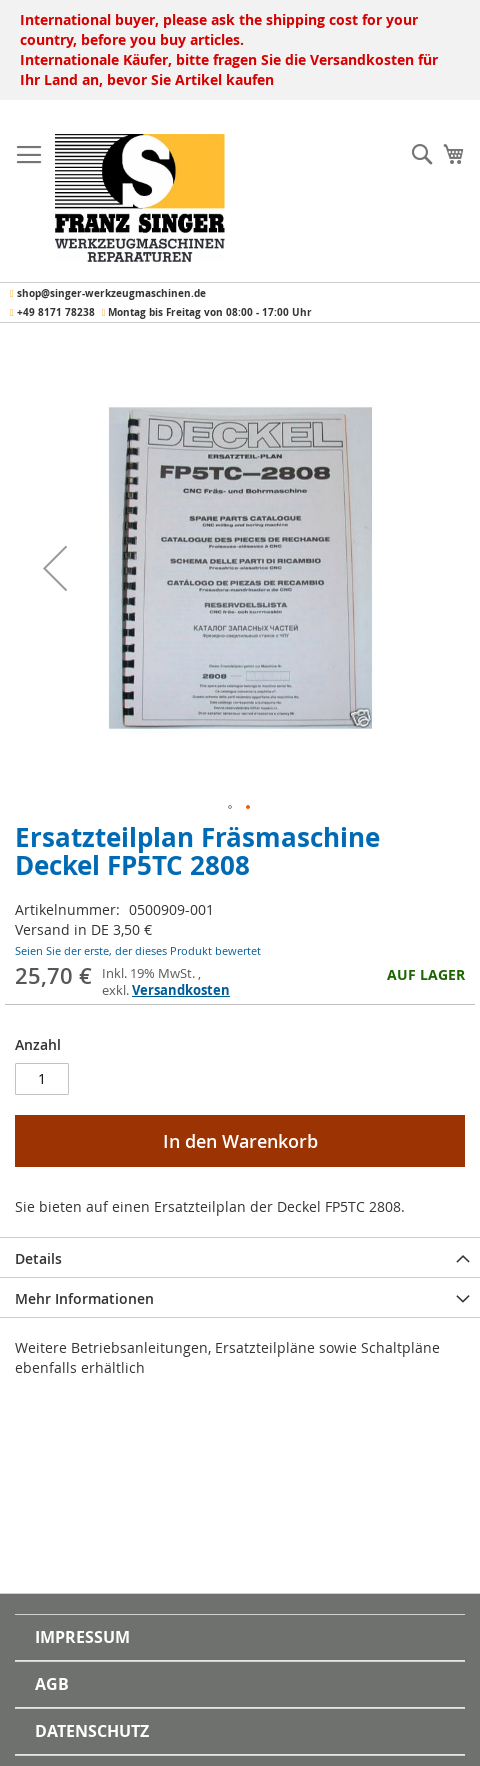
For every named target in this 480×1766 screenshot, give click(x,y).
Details (38, 1258)
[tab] (240, 1257)
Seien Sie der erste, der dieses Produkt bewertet (138, 950)
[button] (55, 568)
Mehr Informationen (84, 1298)
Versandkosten (181, 990)
